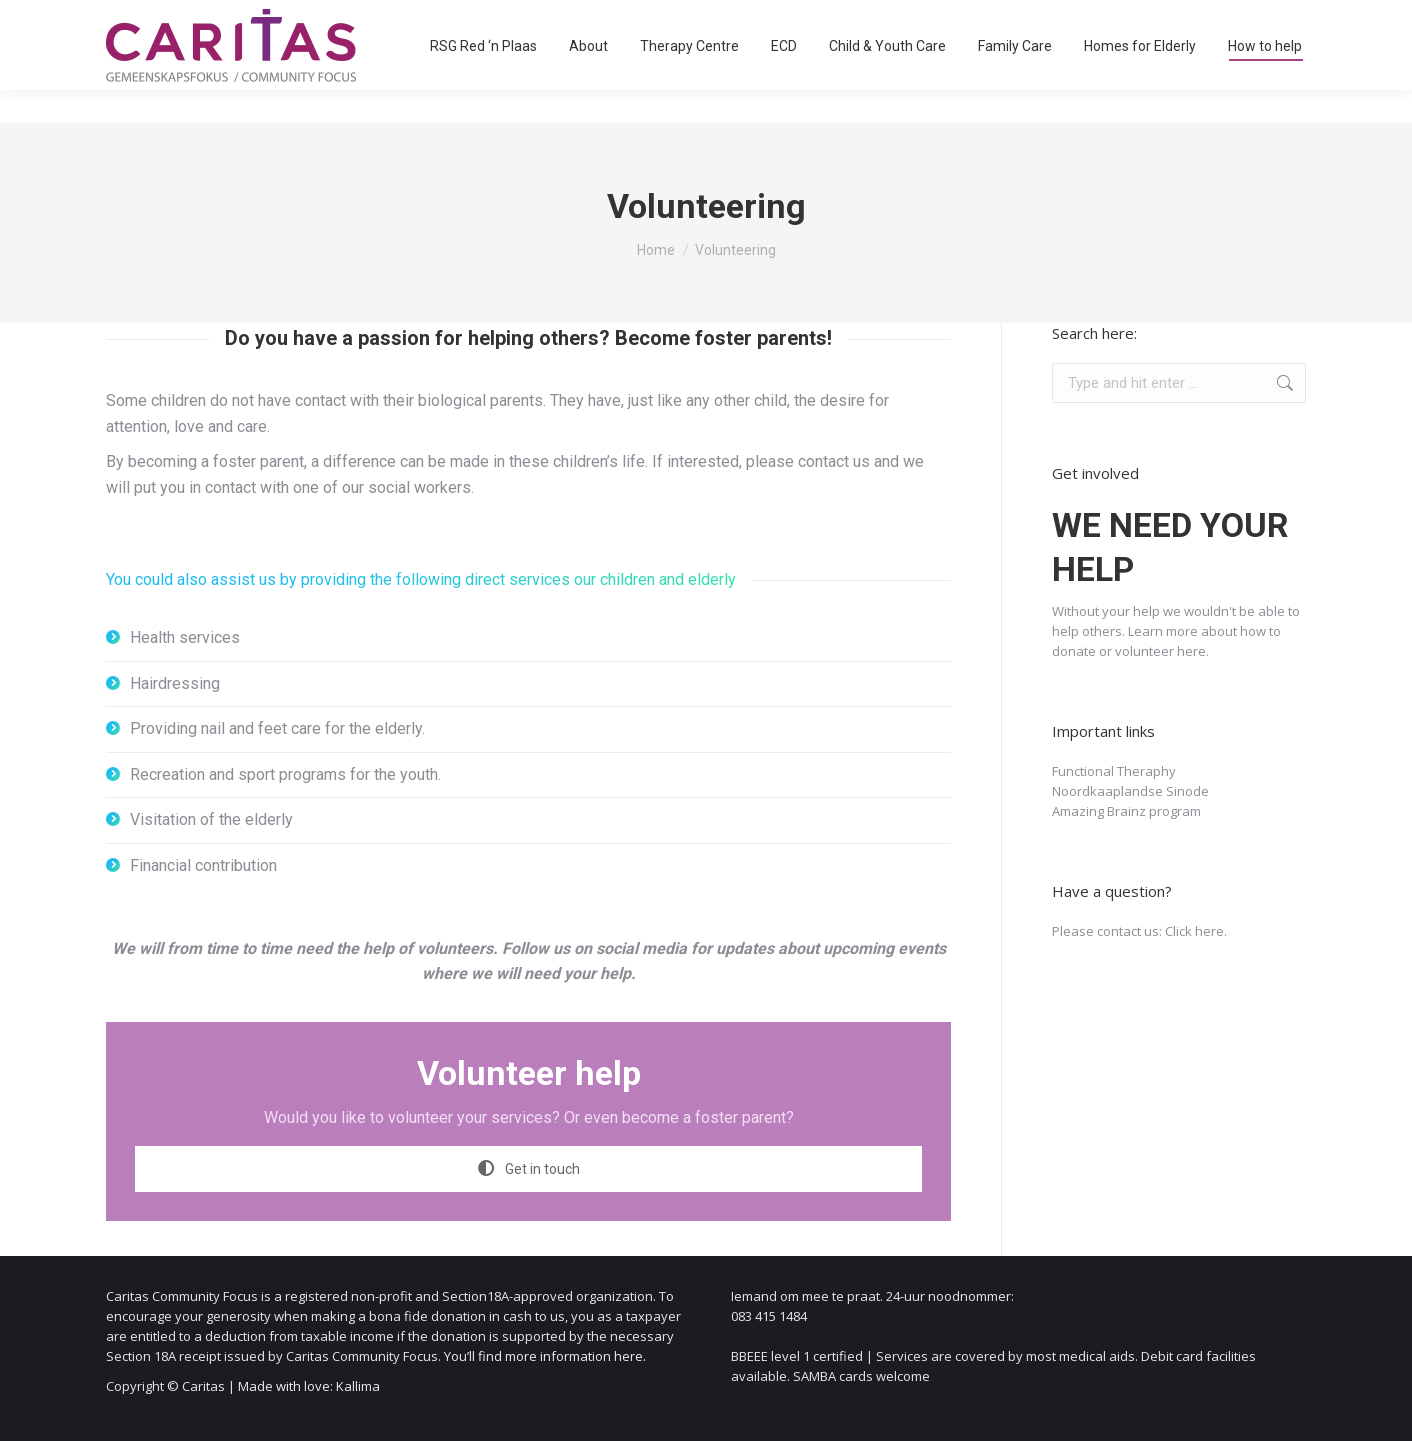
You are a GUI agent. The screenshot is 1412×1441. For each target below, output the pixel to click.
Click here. (1196, 931)
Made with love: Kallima (309, 1386)
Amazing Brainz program (1126, 811)
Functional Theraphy (1114, 771)
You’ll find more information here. (545, 1356)
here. (1193, 651)
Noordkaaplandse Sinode (1130, 791)
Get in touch (529, 1169)
